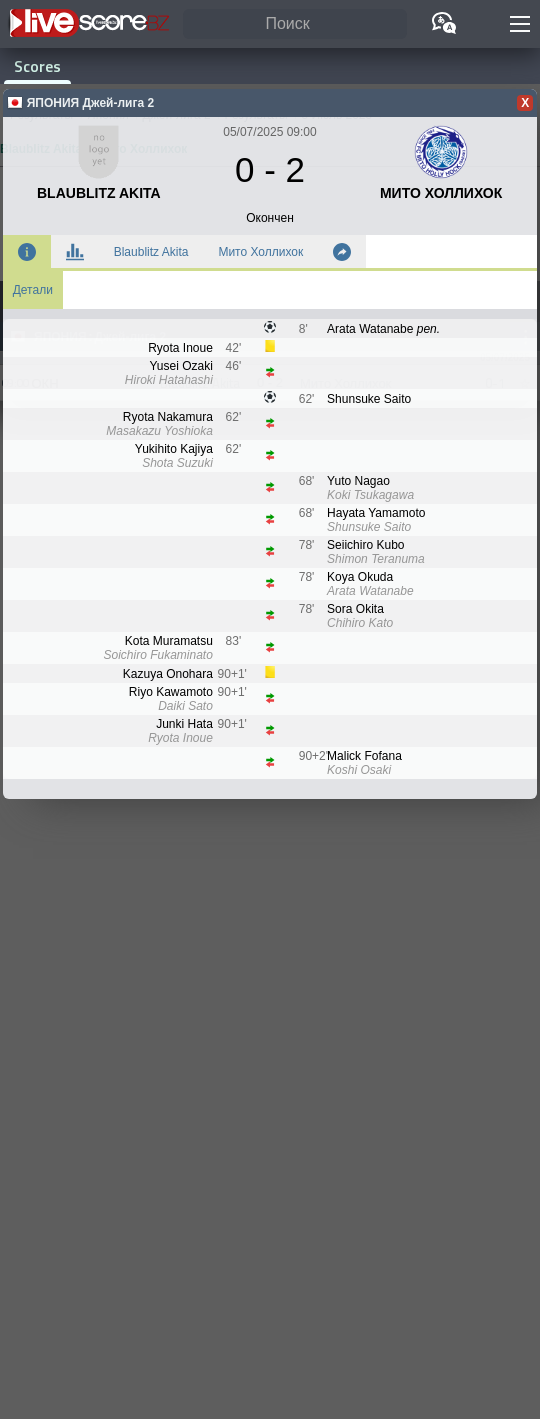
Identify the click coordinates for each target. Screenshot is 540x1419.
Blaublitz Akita (151, 252)
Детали (33, 290)
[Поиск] (295, 24)
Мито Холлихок (260, 252)
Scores (37, 66)
